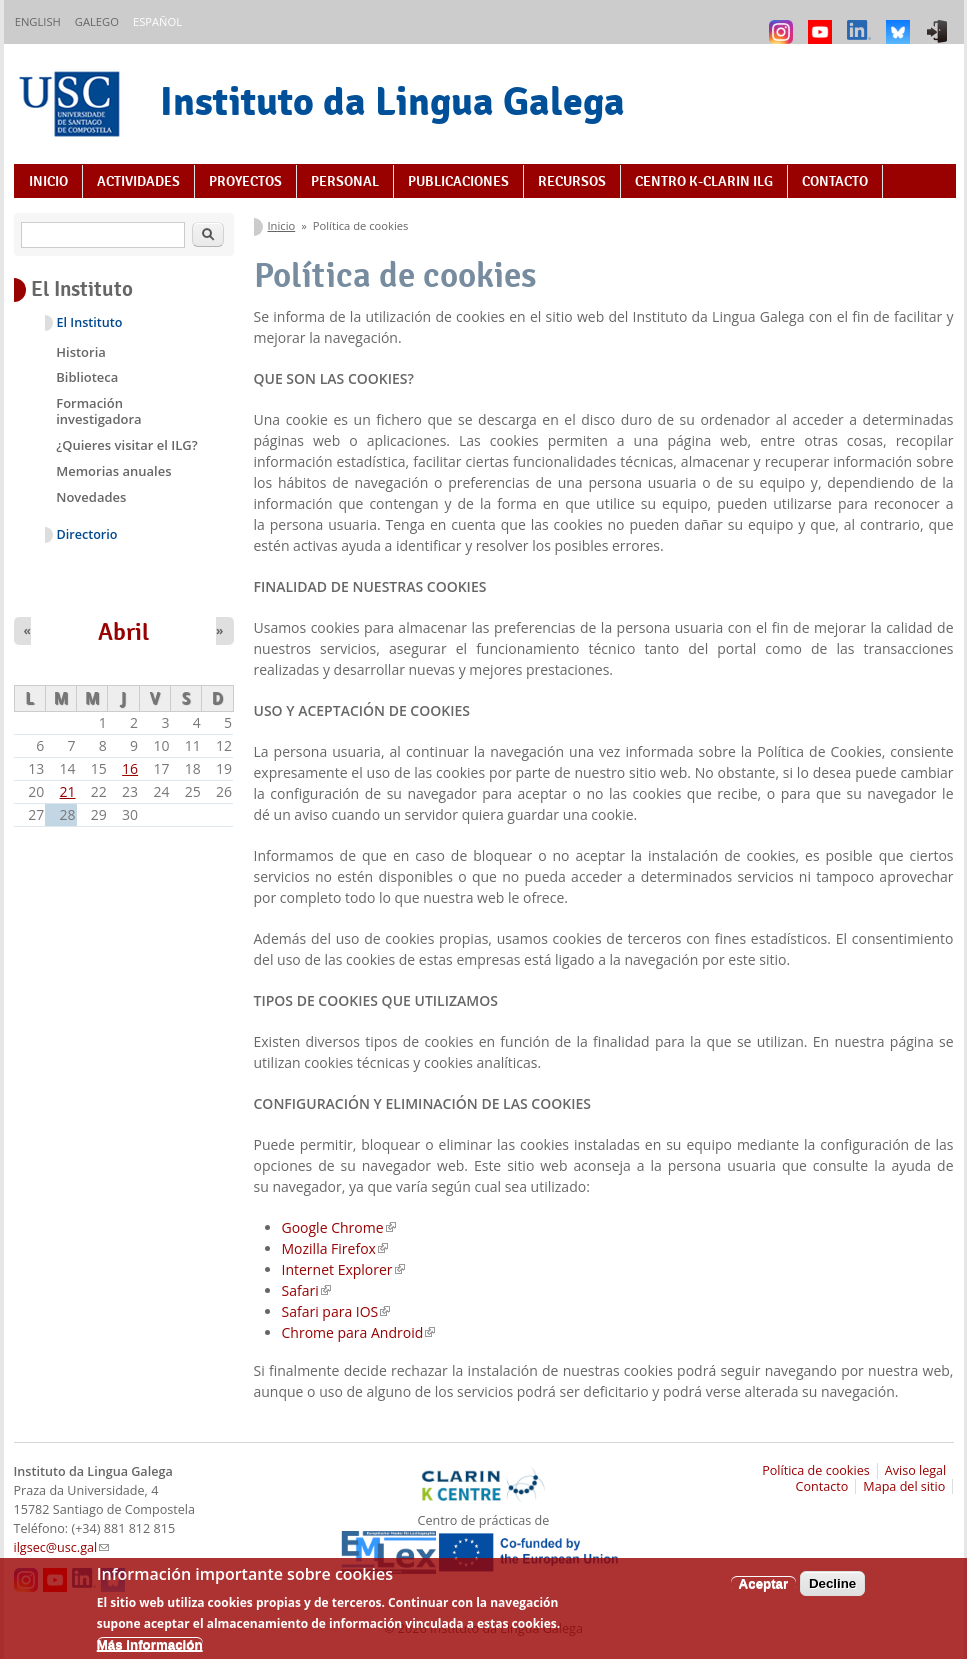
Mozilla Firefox (335, 1248)
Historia (81, 352)
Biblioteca (87, 377)
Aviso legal (916, 1470)
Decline (832, 1590)
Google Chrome (339, 1227)
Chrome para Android (359, 1332)
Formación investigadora (98, 411)
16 (130, 768)
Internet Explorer (343, 1269)
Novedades (91, 497)
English (38, 21)
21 (68, 791)
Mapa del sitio (904, 1486)
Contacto (835, 181)
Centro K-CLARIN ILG (704, 181)
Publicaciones (458, 181)
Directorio (87, 534)
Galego (97, 21)
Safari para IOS (336, 1311)
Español (157, 21)
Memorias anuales (113, 471)
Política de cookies (816, 1470)
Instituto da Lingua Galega (392, 101)
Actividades (138, 181)
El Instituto (90, 322)
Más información (150, 1651)
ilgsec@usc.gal (62, 1547)
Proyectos (245, 181)
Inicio (48, 181)
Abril (123, 632)
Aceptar (764, 1590)
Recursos (572, 181)
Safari (306, 1290)
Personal (345, 181)
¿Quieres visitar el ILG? (126, 445)
